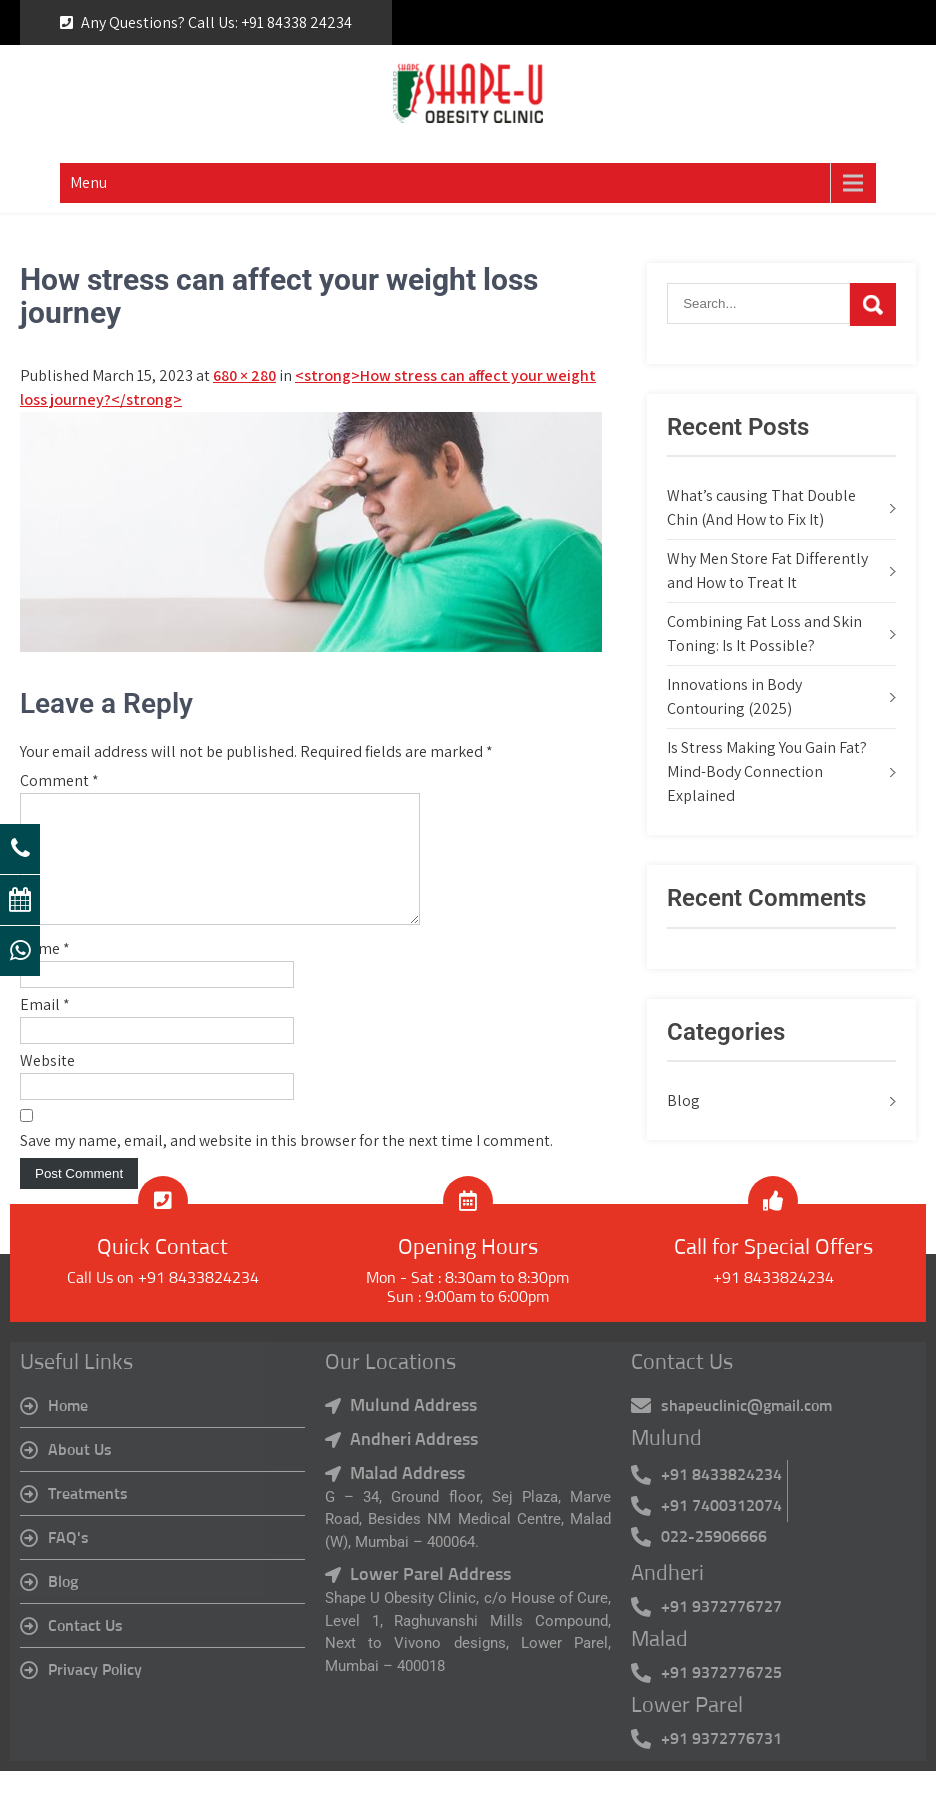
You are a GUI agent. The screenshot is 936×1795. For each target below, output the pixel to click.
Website (47, 1084)
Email (45, 1028)
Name (45, 972)
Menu (88, 182)
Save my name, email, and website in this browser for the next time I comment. (286, 1164)
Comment (59, 780)
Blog (683, 1100)
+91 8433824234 (773, 1302)
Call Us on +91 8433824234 (163, 1302)
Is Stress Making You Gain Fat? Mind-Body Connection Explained (767, 771)
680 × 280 (244, 375)
